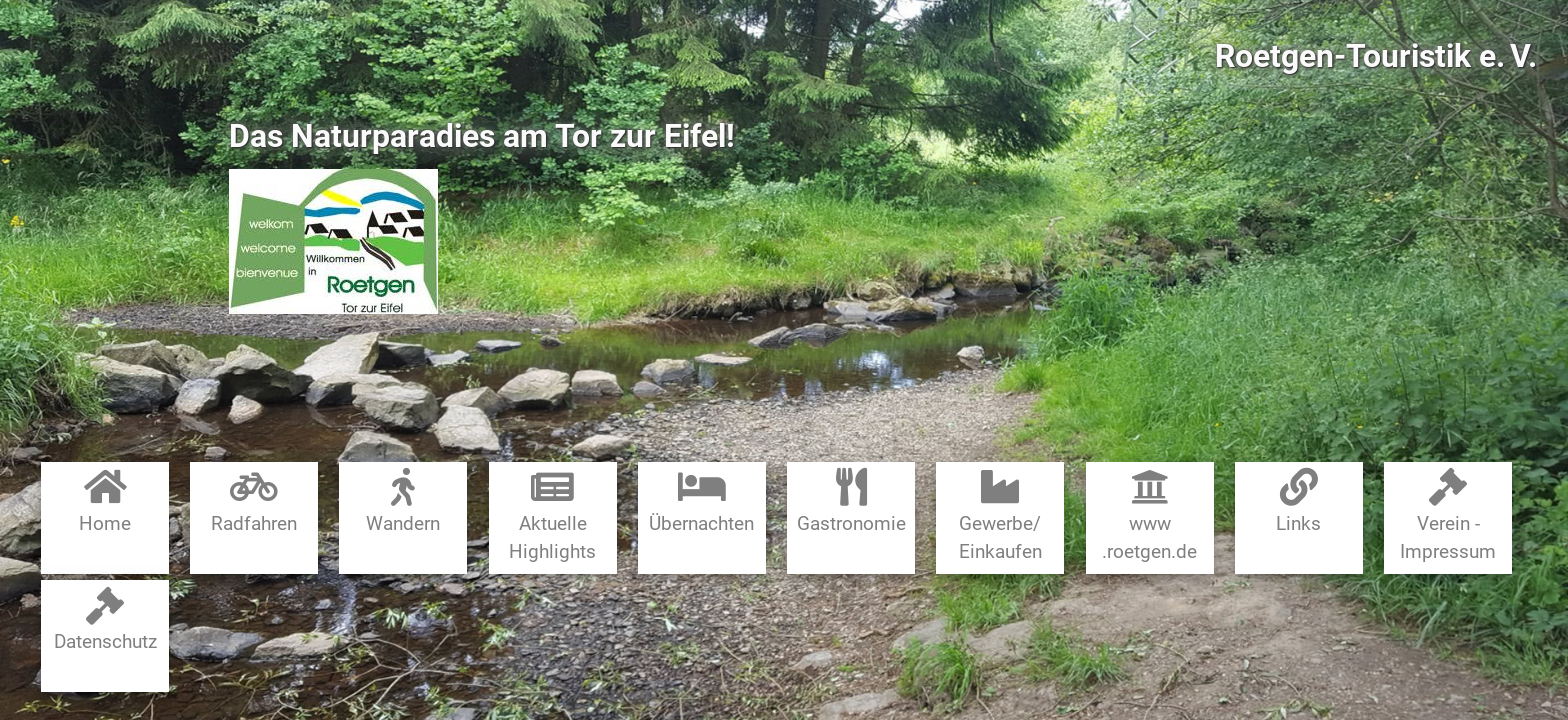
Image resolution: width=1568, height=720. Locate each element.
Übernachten (701, 501)
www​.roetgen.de (1149, 515)
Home (105, 501)
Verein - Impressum (1448, 515)
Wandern (403, 501)
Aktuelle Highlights (552, 515)
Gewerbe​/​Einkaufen (1000, 515)
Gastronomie (851, 501)
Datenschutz (105, 620)
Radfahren (254, 501)
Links (1298, 501)
